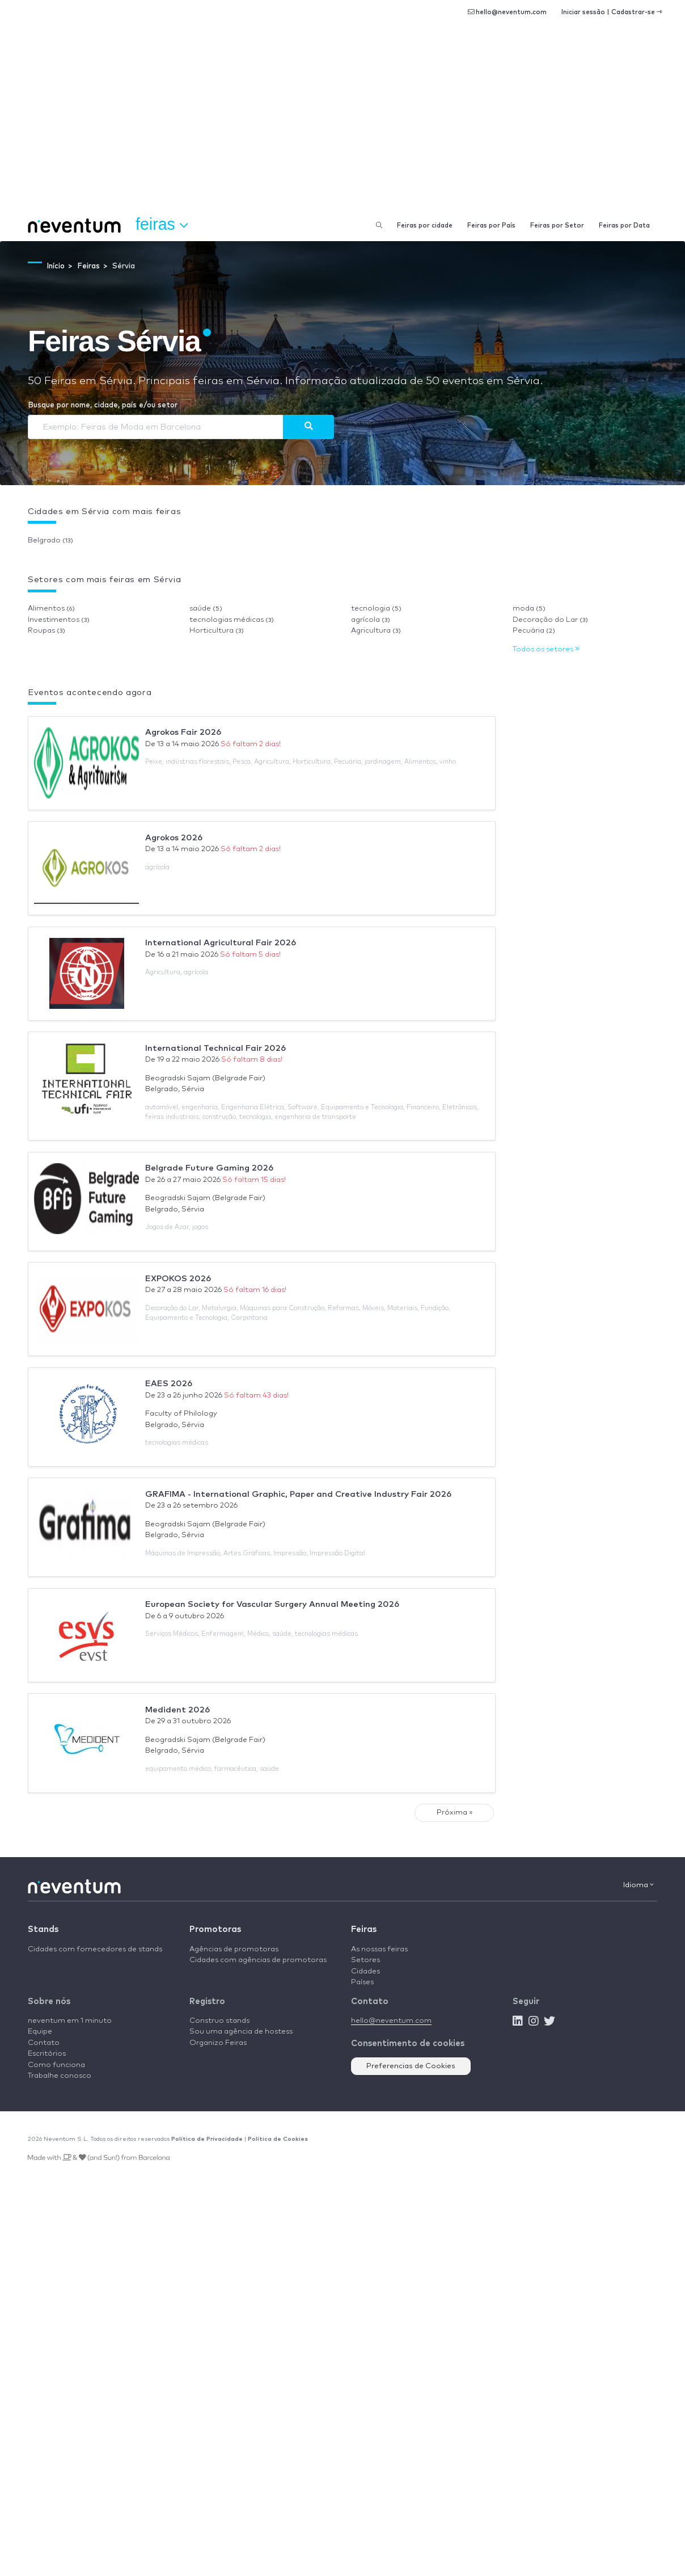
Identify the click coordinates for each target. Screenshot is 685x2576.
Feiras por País (491, 225)
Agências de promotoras (233, 1949)
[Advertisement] (342, 124)
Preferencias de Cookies (410, 2066)
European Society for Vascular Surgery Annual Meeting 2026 (272, 1604)
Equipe (40, 2031)
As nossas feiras (379, 1949)
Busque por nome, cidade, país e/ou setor (102, 405)
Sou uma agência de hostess (241, 2031)
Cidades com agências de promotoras (258, 1960)
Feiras (364, 1929)
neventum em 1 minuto (70, 2020)
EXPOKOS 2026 (178, 1278)
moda (529, 608)
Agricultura (376, 630)
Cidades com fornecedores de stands (95, 1949)
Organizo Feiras (218, 2043)
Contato (44, 2043)
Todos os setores (546, 649)
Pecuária (534, 630)
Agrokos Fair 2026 (183, 732)
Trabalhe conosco (59, 2076)
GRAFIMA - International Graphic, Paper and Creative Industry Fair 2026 (298, 1494)
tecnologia (376, 608)
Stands (43, 1929)
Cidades (365, 1971)
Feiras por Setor (557, 225)
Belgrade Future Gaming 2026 (209, 1168)
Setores (365, 1960)
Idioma (638, 1885)
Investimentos (59, 620)
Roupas (46, 630)
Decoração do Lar (550, 620)
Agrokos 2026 (173, 838)
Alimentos (51, 608)
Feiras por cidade (425, 225)
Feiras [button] (162, 224)
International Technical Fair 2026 (215, 1048)
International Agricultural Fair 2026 (220, 942)
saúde (205, 608)
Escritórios (47, 2053)
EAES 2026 (168, 1383)
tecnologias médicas (231, 620)
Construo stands (219, 2020)
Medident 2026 (177, 1710)
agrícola (370, 620)
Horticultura (216, 630)
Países (362, 1982)
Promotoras (215, 1929)
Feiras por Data (624, 225)
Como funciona (56, 2065)
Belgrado (50, 540)
